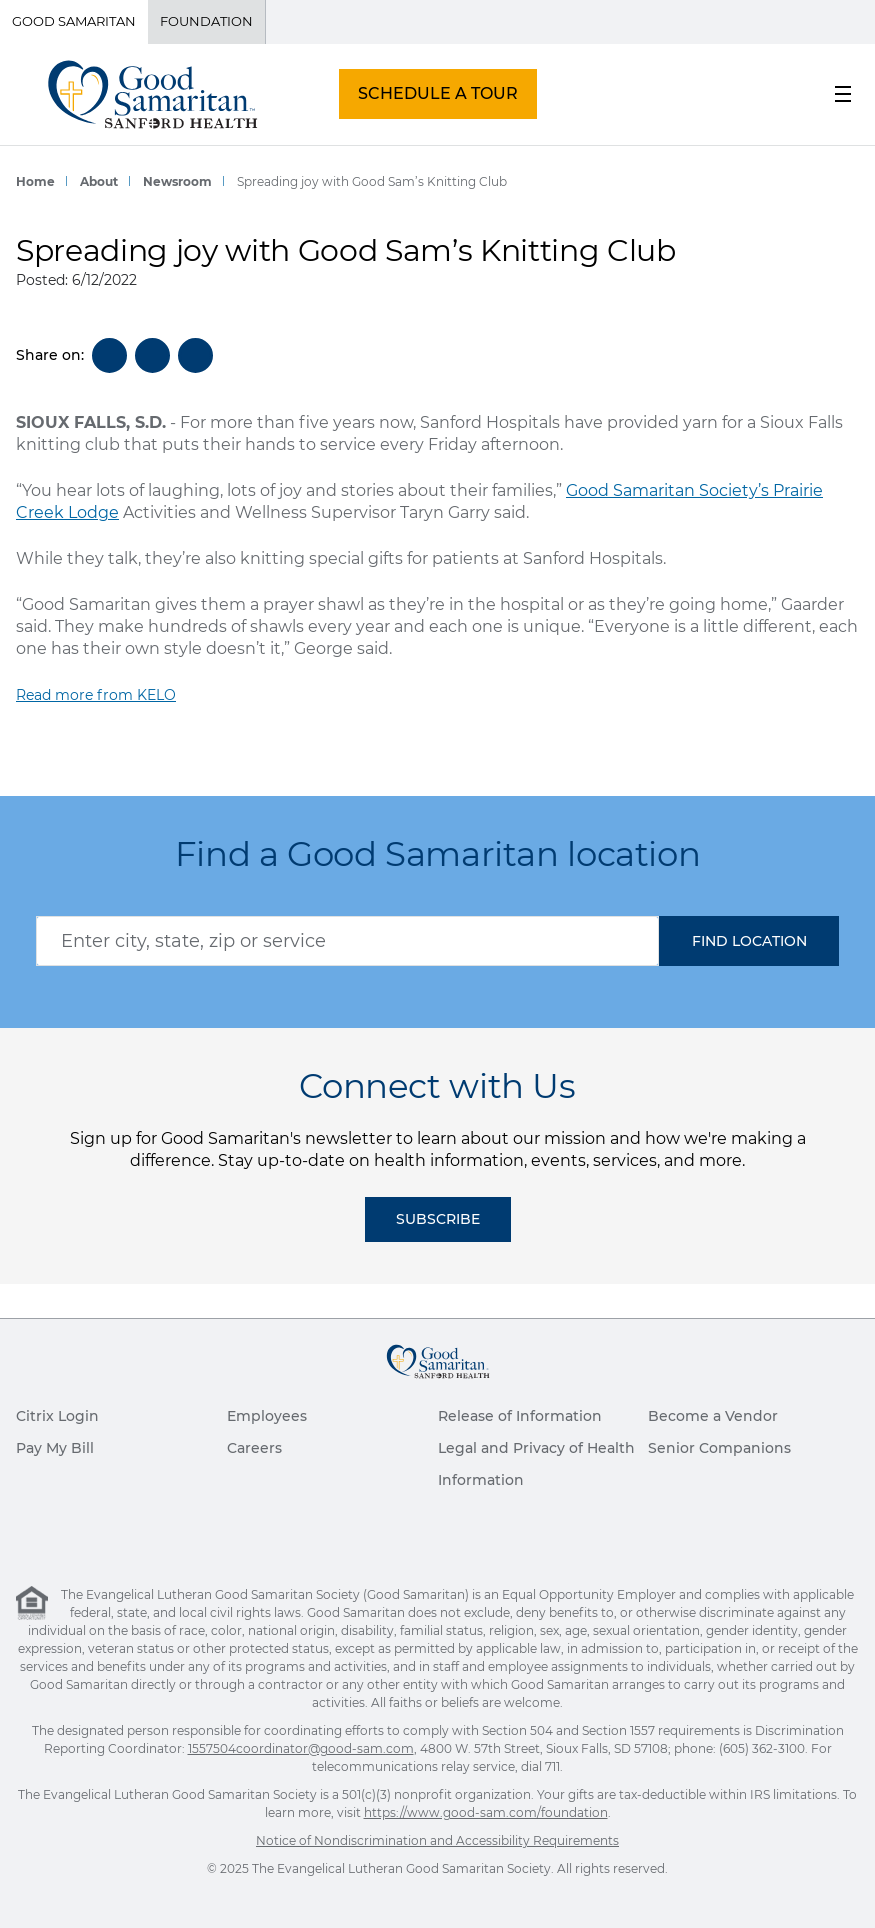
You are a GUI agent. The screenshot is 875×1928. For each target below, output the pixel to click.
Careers (254, 1448)
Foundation (206, 21)
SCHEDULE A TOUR (438, 93)
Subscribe (438, 1219)
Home (35, 181)
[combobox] (347, 941)
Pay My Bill (55, 1448)
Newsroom (177, 181)
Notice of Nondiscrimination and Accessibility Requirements (437, 1840)
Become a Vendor (713, 1416)
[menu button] (843, 94)
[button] (749, 941)
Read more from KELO (96, 695)
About (99, 181)
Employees (267, 1416)
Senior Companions (719, 1448)
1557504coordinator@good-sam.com (301, 1748)
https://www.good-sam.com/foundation (486, 1812)
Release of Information (520, 1416)
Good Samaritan (74, 21)
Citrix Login (57, 1416)
